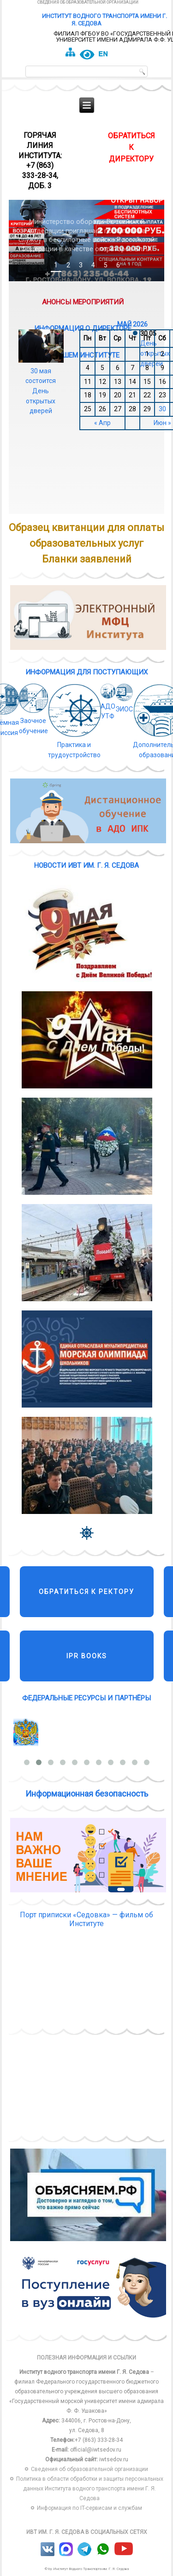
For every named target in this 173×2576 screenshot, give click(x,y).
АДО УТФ (108, 706)
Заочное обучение (33, 721)
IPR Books (86, 1656)
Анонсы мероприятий (83, 300)
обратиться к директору (131, 147)
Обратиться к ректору (86, 1591)
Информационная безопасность (86, 1793)
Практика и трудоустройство (74, 745)
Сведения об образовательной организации (87, 2)
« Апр (102, 422)
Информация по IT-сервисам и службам (89, 2508)
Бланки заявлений (86, 559)
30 (162, 409)
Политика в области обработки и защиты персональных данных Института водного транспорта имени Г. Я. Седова (89, 2489)
